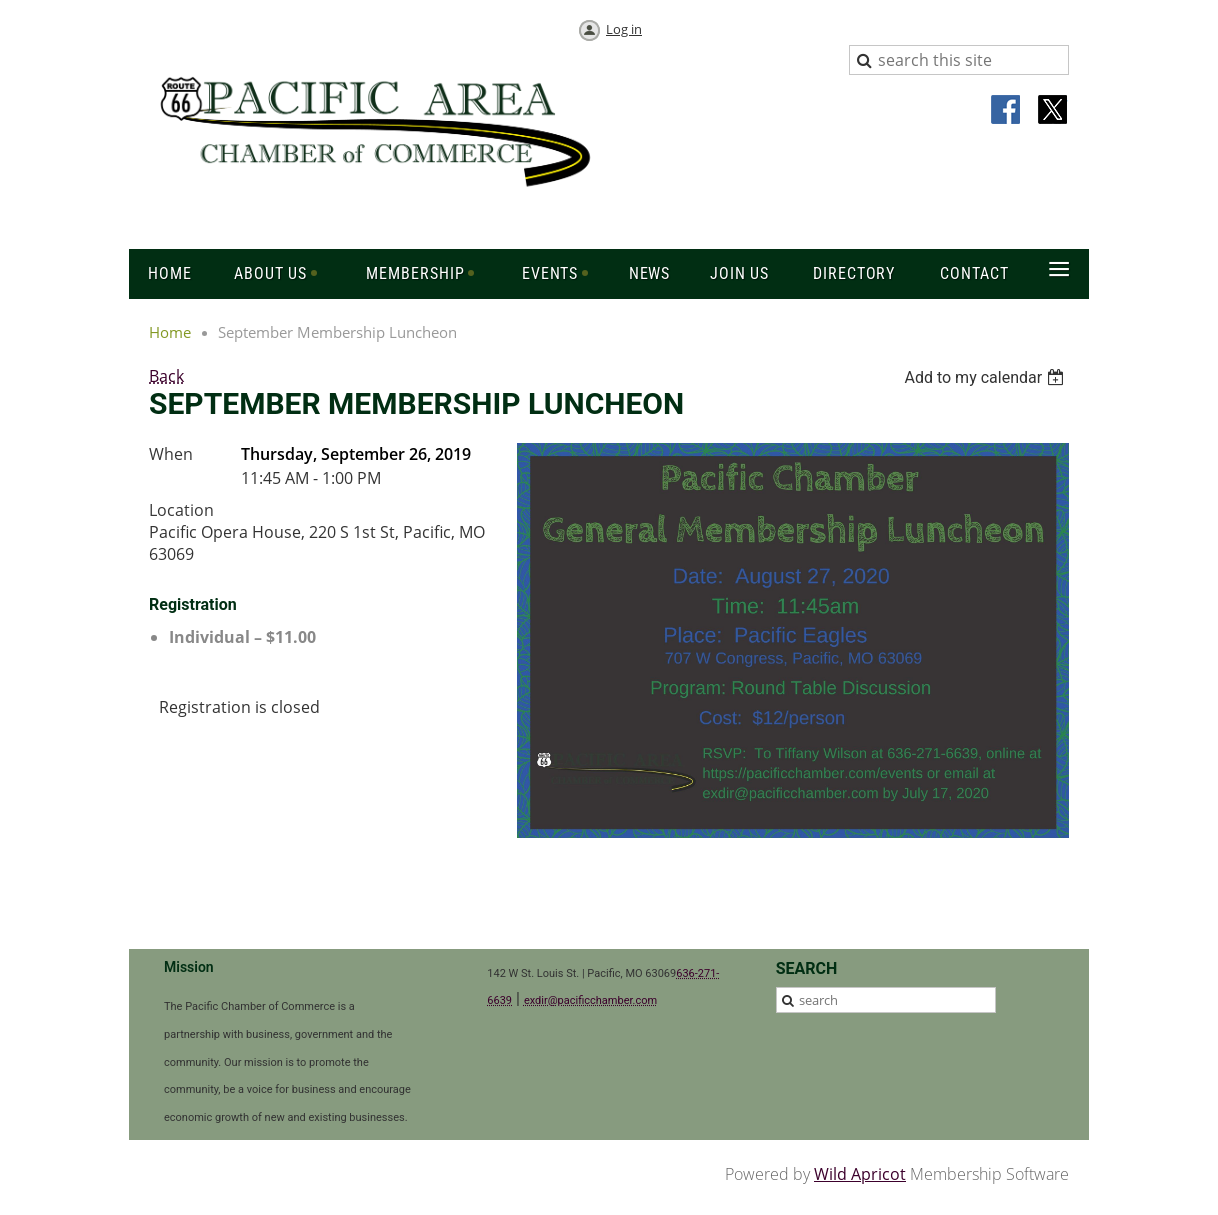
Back (166, 376)
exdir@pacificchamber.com (590, 1000)
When (171, 454)
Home (170, 332)
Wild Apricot (860, 1174)
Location (181, 510)
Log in (624, 29)
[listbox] (986, 377)
